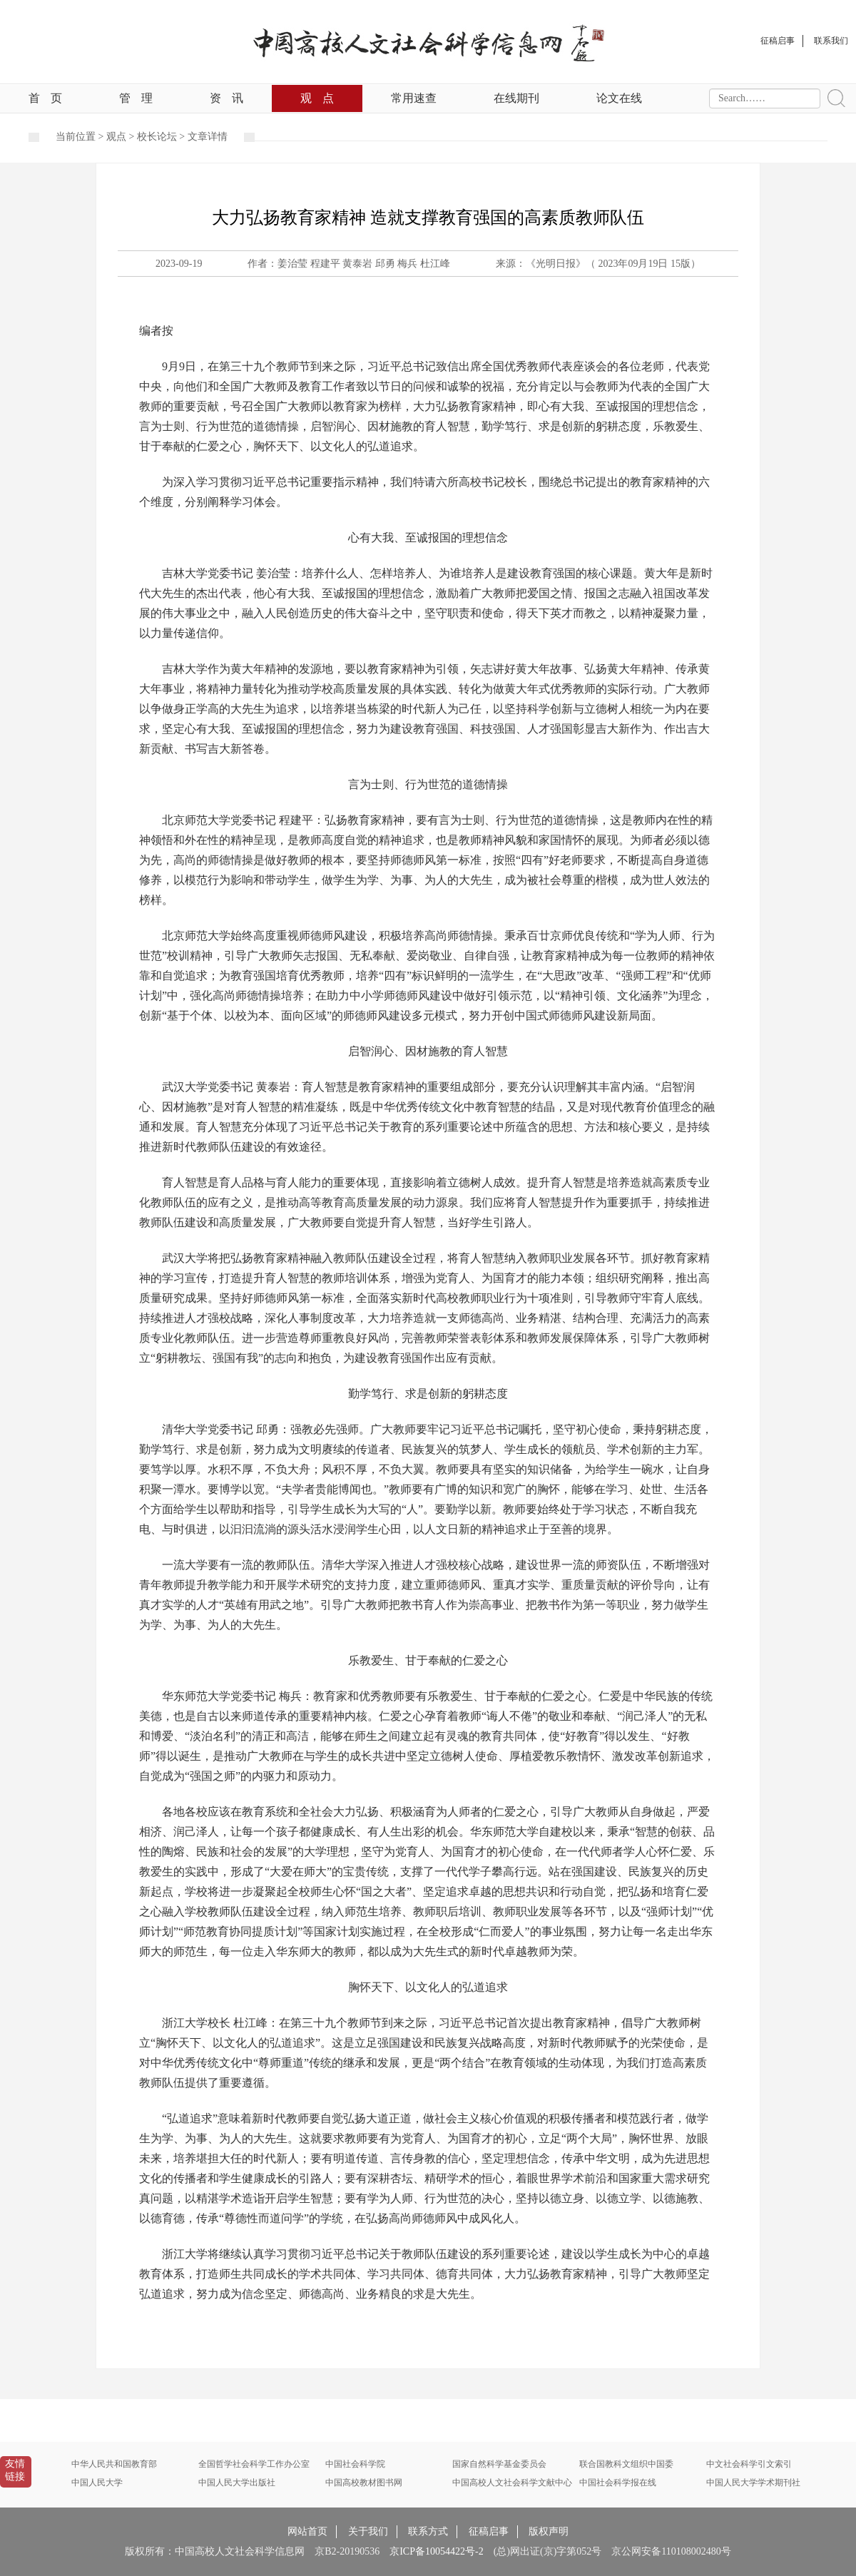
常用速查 (414, 98)
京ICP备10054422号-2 (436, 2551)
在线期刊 (516, 98)
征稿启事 (489, 2531)
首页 (45, 98)
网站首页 (307, 2531)
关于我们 (368, 2531)
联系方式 (428, 2531)
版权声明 (549, 2531)
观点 (317, 98)
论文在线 (619, 98)
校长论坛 (157, 136)
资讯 (226, 98)
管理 (136, 98)
